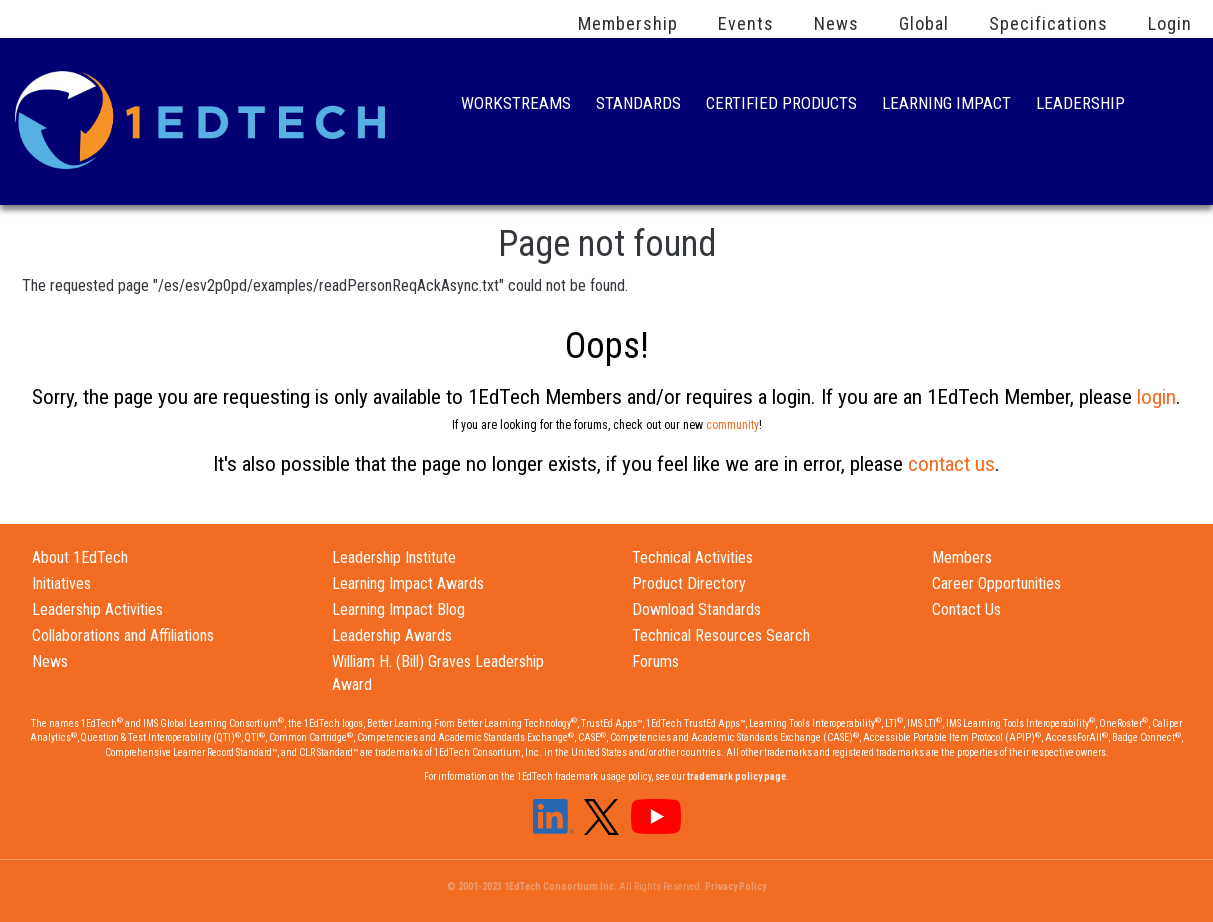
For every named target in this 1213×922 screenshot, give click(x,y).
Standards (638, 105)
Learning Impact (946, 105)
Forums (655, 661)
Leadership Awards (392, 635)
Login (1170, 24)
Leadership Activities (97, 609)
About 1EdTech (80, 557)
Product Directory (689, 583)
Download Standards (696, 609)
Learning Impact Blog (398, 609)
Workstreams (516, 105)
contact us (951, 464)
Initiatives (61, 583)
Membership (628, 24)
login (1156, 397)
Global (924, 24)
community (732, 425)
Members (962, 557)
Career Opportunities (996, 583)
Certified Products (781, 105)
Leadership (1080, 105)
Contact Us (966, 609)
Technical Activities (692, 557)
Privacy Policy (735, 886)
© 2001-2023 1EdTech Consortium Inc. (532, 886)
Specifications (1048, 24)
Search (1171, 105)
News (836, 24)
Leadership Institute (394, 557)
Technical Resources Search (721, 635)
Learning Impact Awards (408, 583)
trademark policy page (736, 776)
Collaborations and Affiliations (123, 635)
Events (746, 24)
